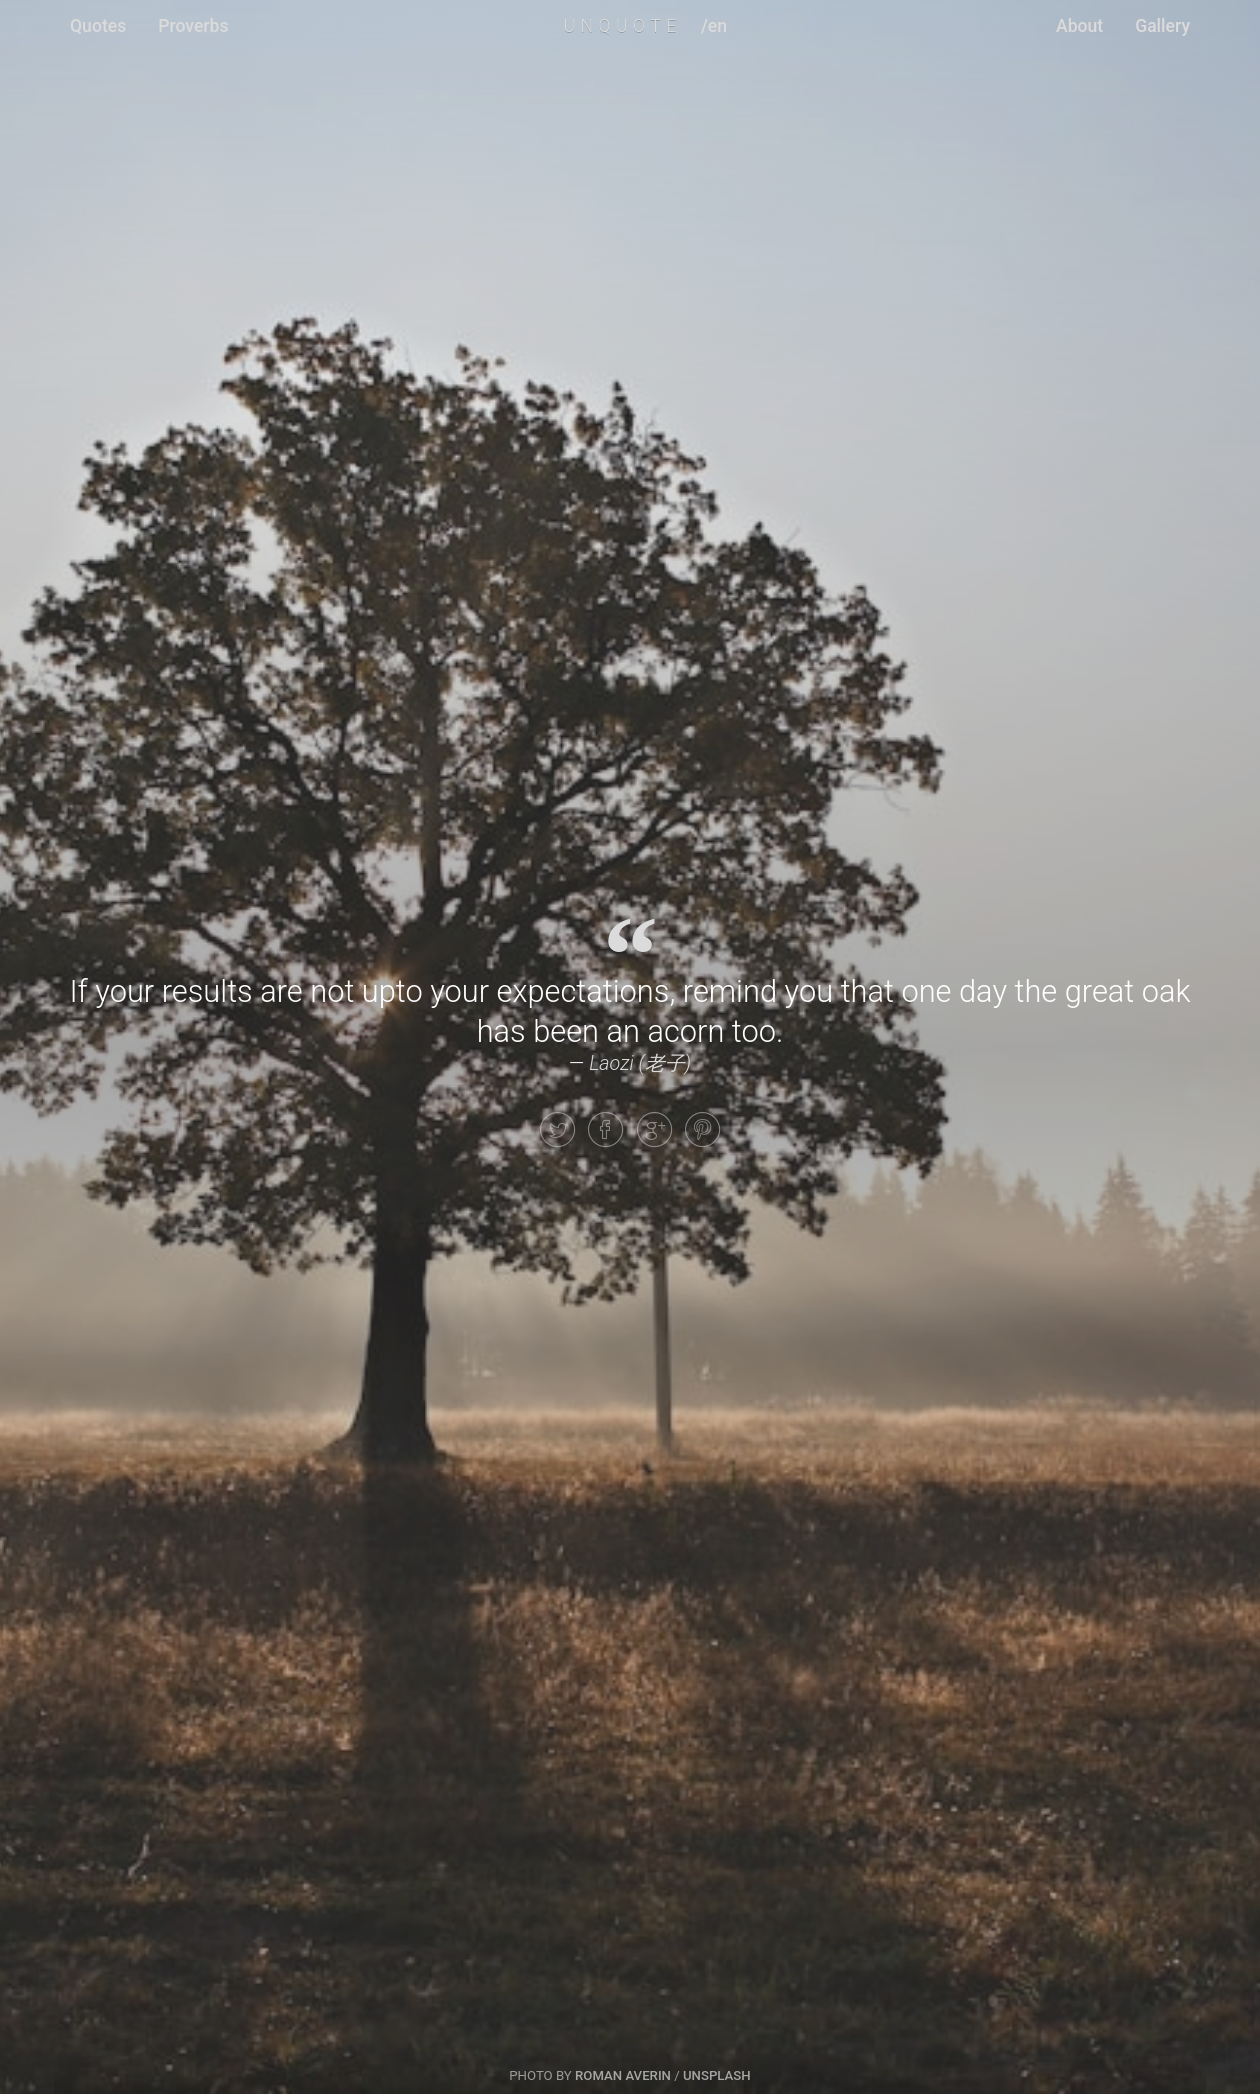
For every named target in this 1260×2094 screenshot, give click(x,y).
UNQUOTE (622, 26)
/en (714, 26)
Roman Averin (623, 2075)
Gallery (1162, 26)
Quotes (98, 26)
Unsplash (717, 2075)
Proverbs (193, 26)
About (1079, 26)
